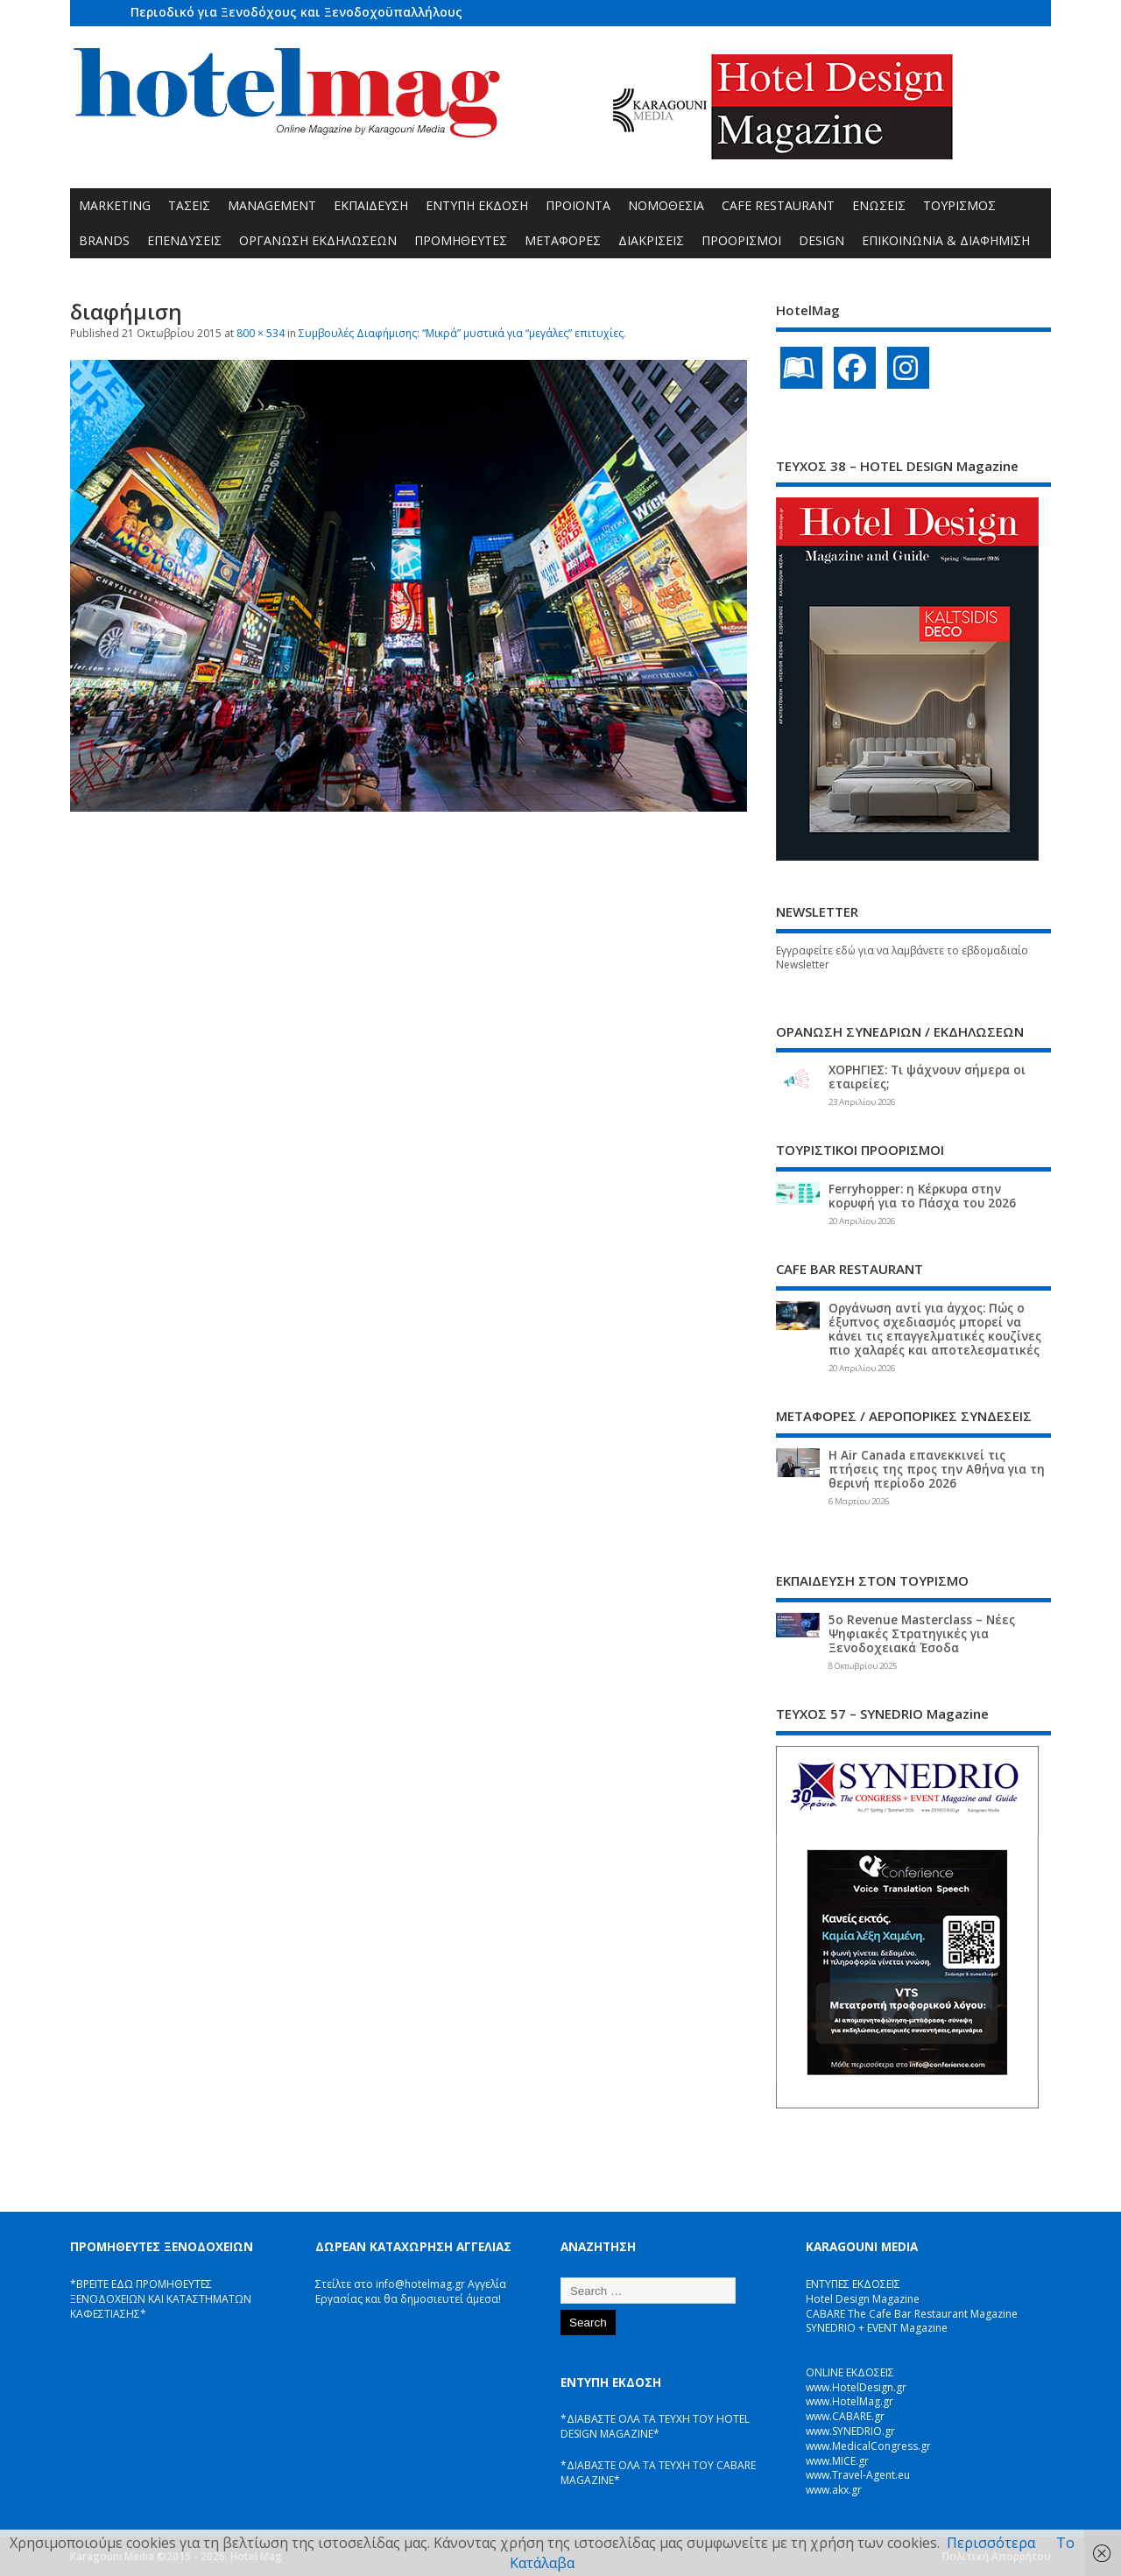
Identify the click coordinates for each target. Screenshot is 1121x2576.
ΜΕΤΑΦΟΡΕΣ (563, 240)
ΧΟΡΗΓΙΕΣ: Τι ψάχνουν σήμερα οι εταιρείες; (927, 1077)
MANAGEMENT (272, 205)
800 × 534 (260, 333)
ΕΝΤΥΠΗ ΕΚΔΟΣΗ (477, 205)
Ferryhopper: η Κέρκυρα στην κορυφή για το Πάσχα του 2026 (922, 1196)
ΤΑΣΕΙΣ (189, 205)
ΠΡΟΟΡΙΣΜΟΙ (741, 240)
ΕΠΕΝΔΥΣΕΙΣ (184, 240)
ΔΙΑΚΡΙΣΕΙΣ (651, 240)
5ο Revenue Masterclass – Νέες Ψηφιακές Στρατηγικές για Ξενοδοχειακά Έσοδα (921, 1634)
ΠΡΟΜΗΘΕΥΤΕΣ (460, 240)
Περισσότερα (991, 2542)
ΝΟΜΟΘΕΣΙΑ (666, 205)
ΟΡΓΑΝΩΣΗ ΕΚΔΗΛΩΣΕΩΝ (318, 240)
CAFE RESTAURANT (778, 205)
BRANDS (104, 240)
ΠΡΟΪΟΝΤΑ (578, 205)
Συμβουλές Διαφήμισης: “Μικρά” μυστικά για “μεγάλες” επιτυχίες (461, 333)
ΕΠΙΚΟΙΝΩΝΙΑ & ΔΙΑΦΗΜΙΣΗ (946, 240)
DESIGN (821, 240)
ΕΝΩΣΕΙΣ (879, 205)
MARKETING (115, 205)
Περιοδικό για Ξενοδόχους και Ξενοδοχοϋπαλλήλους (296, 12)
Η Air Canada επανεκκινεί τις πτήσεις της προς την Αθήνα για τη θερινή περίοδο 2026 (936, 1469)
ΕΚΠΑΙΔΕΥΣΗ (371, 205)
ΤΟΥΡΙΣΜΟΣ (959, 205)
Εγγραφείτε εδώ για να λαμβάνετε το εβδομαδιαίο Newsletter (902, 958)
